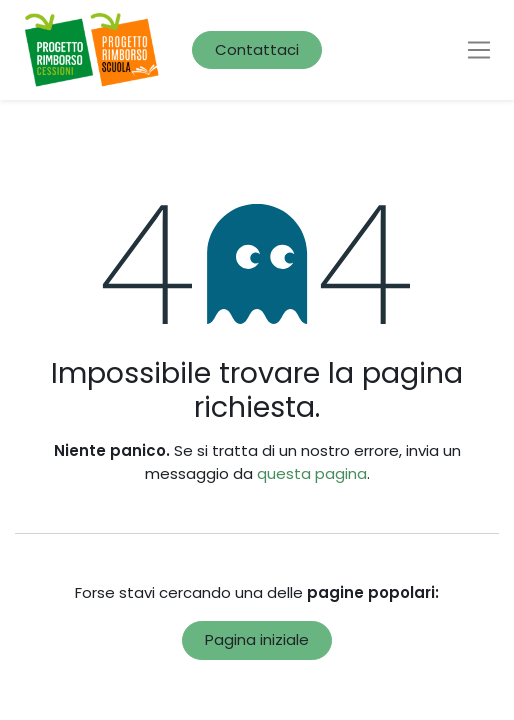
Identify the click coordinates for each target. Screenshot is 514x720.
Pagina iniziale (257, 639)
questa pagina (312, 473)
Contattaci (257, 49)
